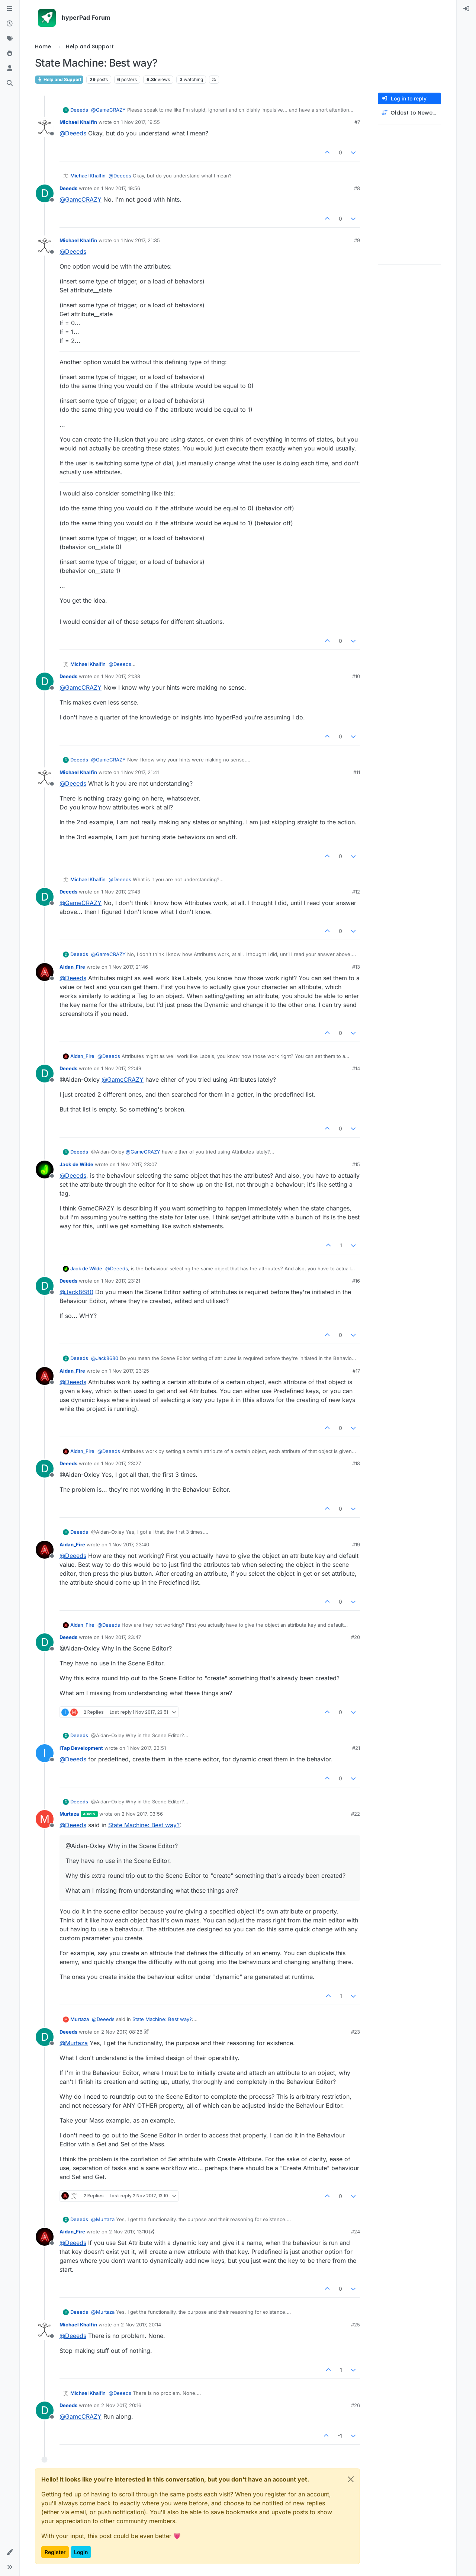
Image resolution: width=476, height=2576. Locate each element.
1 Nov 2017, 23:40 (129, 1544)
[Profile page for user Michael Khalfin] (45, 127)
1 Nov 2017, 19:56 (120, 188)
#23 (355, 2032)
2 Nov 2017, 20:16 (121, 2405)
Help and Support (59, 79)
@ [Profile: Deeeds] (73, 133)
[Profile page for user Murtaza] (45, 1819)
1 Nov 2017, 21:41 (140, 772)
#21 (356, 1748)
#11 (356, 772)
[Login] (466, 9)
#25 (355, 2325)
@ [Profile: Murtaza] (74, 2043)
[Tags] (9, 39)
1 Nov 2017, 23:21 (120, 1281)
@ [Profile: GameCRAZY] (108, 110)
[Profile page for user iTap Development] (45, 1753)
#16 (356, 1281)
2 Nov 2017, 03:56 (142, 1814)
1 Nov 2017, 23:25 (129, 1371)
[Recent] (9, 24)
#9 (357, 240)
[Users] (9, 68)
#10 (356, 676)
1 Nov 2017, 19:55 (140, 122)
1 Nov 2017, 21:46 (128, 967)
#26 (355, 2405)
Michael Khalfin (78, 122)
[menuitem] (466, 9)
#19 (356, 1544)
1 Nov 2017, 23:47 (121, 1637)
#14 (356, 1068)
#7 (357, 122)
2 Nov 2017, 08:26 (121, 2032)
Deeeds (79, 110)
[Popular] (9, 54)
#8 (357, 188)
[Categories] (9, 9)
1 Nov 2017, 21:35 (140, 240)
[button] (9, 2552)
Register (55, 2552)
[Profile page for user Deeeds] (45, 193)
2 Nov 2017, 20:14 (141, 2325)
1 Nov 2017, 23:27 (121, 1463)
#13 (356, 967)
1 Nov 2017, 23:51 (146, 1748)
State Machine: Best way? (144, 1825)
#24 (355, 2232)
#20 (355, 1637)
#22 (355, 1814)
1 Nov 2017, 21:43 (120, 892)
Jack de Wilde (76, 1164)
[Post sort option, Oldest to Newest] (409, 113)
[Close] (351, 2479)
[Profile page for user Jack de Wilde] (45, 1169)
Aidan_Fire (72, 967)
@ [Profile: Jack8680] (76, 1292)
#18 (356, 1463)
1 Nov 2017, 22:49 (121, 1068)
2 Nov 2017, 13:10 (128, 2232)
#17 (356, 1371)
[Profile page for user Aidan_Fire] (45, 972)
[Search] (9, 83)
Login (81, 2552)
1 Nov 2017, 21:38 (120, 676)
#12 (356, 892)
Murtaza (69, 1814)
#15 (356, 1164)
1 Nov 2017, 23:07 (137, 1164)
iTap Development (81, 1748)
